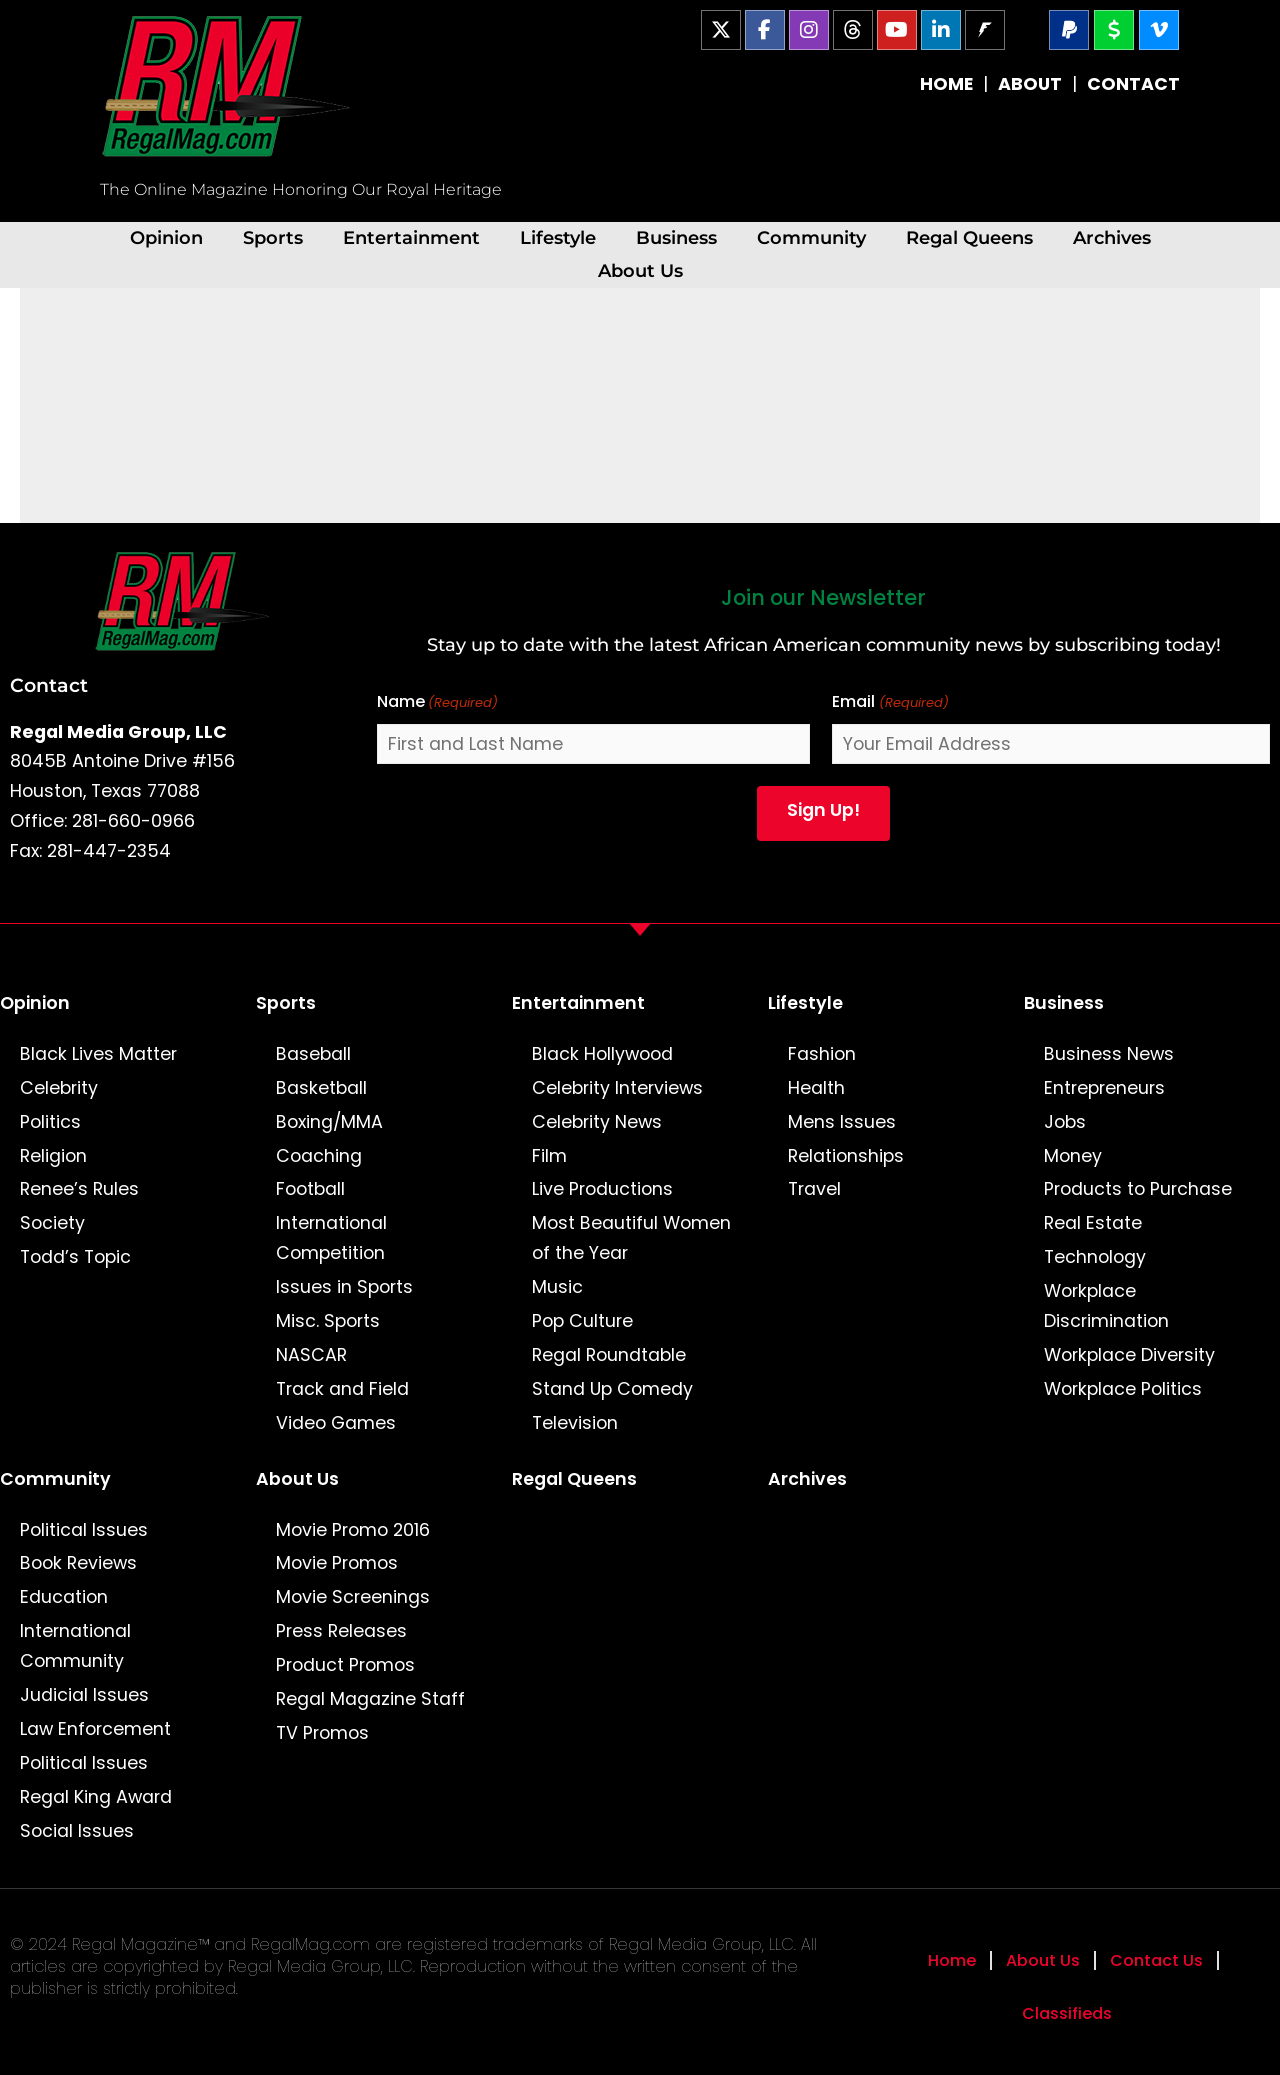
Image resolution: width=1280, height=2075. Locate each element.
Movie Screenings (353, 1597)
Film (549, 1156)
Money (1073, 1156)
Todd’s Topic (75, 1257)
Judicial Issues (84, 1695)
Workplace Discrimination (1106, 1306)
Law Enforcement (95, 1729)
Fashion (822, 1054)
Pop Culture (582, 1321)
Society (52, 1223)
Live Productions (602, 1189)
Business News (1109, 1054)
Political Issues (84, 1530)
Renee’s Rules (79, 1189)
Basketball (321, 1088)
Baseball (313, 1054)
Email (890, 702)
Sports (273, 237)
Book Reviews (78, 1563)
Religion (53, 1156)
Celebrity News (597, 1122)
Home (952, 1960)
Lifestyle (558, 237)
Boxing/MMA (329, 1122)
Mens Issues (842, 1122)
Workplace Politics (1123, 1389)
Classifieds (1067, 2013)
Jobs (1065, 1122)
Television (575, 1423)
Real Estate (1093, 1223)
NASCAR (311, 1355)
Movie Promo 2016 (353, 1530)
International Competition (331, 1238)
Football (310, 1189)
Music (557, 1287)
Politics (50, 1122)
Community (811, 237)
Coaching (319, 1156)
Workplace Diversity (1129, 1355)
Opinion (166, 237)
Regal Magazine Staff (370, 1699)
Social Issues (77, 1831)
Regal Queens (969, 237)
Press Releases (341, 1631)
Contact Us (1156, 1960)
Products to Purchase (1138, 1189)
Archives (1112, 237)
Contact (49, 685)
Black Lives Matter (98, 1054)
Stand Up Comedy (612, 1389)
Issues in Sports (344, 1287)
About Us (640, 270)
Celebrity (59, 1088)
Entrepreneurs (1104, 1088)
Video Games (336, 1423)
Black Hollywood (602, 1054)
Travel (814, 1189)
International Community (75, 1646)
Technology (1095, 1257)
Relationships (846, 1156)
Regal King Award (96, 1797)
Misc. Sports (328, 1321)
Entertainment (411, 237)
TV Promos (322, 1733)
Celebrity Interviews (617, 1088)
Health (816, 1088)
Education (64, 1597)
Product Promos (345, 1665)
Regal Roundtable (609, 1355)
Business (676, 237)
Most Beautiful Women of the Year (631, 1238)
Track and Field (342, 1389)
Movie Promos (337, 1563)
